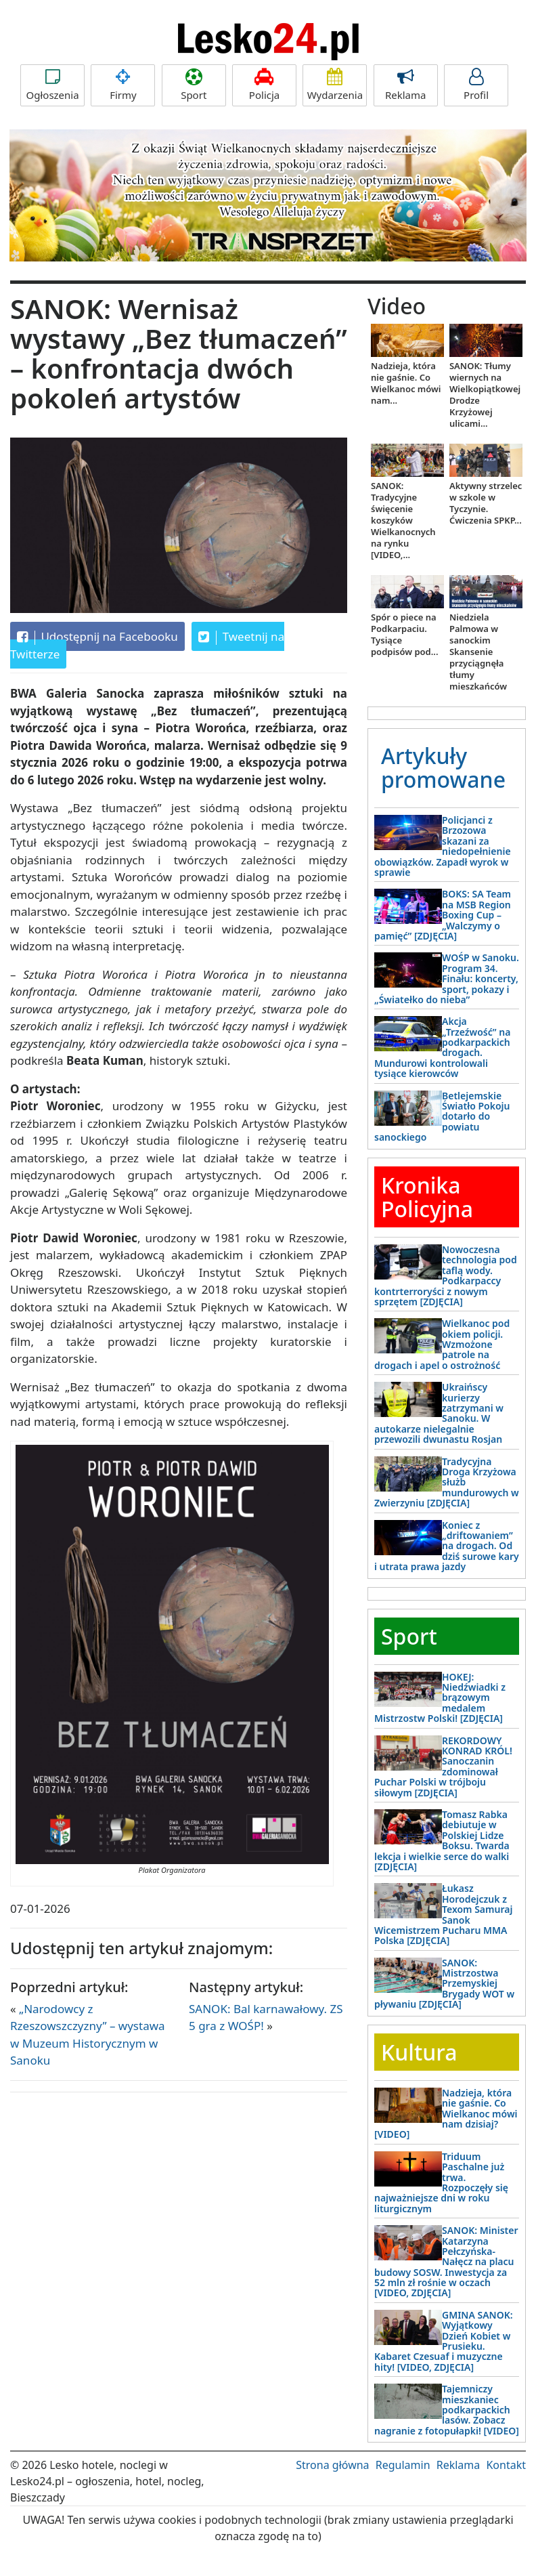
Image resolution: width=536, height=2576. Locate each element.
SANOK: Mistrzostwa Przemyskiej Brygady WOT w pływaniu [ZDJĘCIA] (444, 1983)
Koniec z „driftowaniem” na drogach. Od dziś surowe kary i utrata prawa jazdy (446, 1546)
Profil (476, 85)
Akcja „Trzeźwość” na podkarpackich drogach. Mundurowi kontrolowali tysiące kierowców (442, 1047)
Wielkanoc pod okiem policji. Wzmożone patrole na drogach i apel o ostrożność (442, 1344)
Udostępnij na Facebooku (97, 637)
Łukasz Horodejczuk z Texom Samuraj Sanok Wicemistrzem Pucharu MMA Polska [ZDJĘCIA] (443, 1914)
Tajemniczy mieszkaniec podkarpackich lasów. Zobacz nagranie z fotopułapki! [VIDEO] (446, 2409)
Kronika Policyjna (427, 1196)
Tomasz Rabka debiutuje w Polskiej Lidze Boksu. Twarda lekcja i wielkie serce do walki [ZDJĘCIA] (442, 1840)
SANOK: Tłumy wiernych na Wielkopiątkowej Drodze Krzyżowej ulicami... (484, 394)
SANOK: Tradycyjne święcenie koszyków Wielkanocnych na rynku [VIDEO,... (403, 520)
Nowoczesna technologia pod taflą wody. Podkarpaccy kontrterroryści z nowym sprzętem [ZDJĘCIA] (445, 1275)
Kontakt (506, 2464)
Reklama (406, 85)
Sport (194, 85)
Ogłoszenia (52, 85)
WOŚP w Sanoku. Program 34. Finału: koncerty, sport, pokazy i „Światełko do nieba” (446, 978)
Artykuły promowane (443, 767)
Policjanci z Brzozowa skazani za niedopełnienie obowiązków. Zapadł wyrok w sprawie (442, 846)
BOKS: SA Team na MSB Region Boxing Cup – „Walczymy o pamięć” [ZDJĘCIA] (442, 914)
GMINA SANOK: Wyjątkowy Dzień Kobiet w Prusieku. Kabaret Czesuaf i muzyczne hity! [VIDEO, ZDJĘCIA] (443, 2340)
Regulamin (403, 2464)
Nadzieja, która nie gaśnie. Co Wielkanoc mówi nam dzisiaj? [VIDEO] (446, 2113)
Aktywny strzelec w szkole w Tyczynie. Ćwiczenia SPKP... (485, 503)
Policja (264, 85)
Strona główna (332, 2464)
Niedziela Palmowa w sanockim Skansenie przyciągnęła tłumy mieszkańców (478, 651)
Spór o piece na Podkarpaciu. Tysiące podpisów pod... (405, 634)
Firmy (123, 85)
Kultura (419, 2052)
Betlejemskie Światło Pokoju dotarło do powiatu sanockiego (442, 1116)
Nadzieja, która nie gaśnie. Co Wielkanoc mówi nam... (406, 383)
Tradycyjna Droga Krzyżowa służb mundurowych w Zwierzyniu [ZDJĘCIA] (446, 1482)
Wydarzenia (335, 85)
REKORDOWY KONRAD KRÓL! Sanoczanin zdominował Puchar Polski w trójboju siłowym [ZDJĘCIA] (443, 1766)
